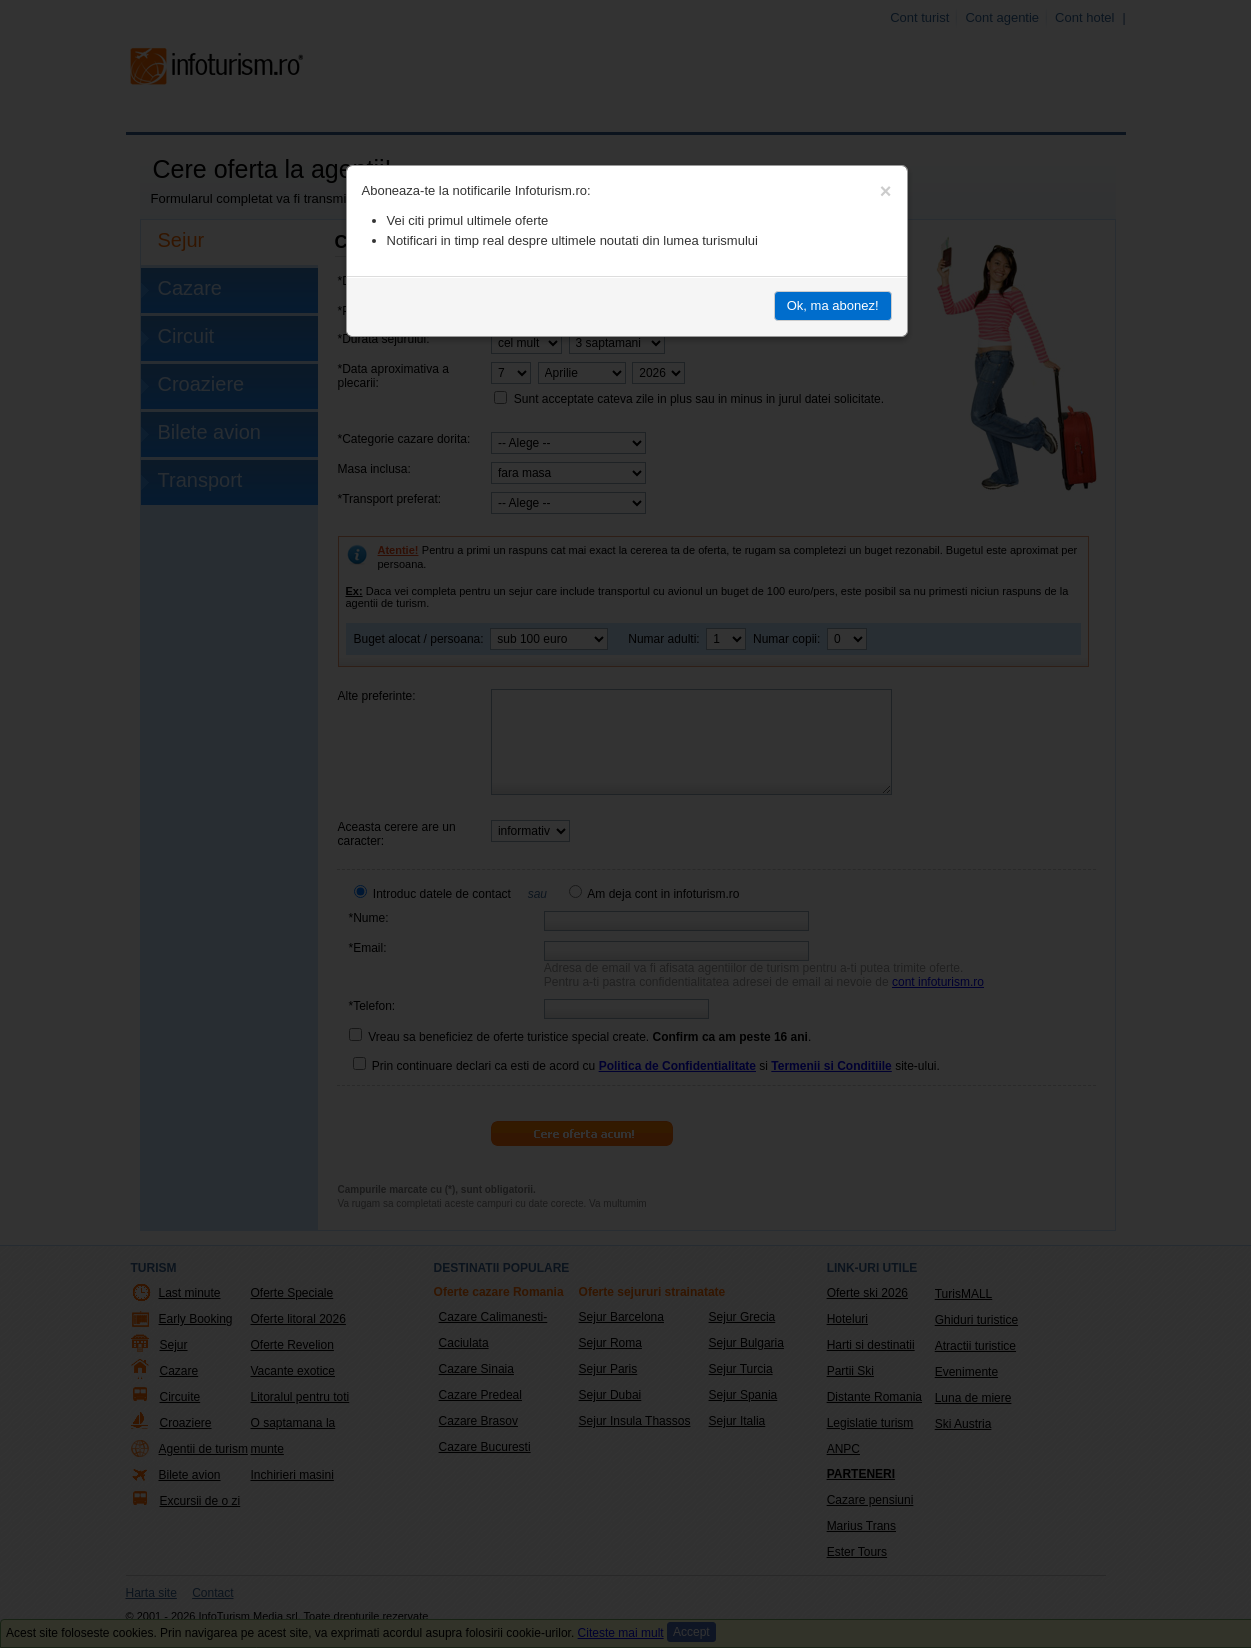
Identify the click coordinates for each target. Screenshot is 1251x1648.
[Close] (886, 191)
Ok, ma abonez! (833, 305)
